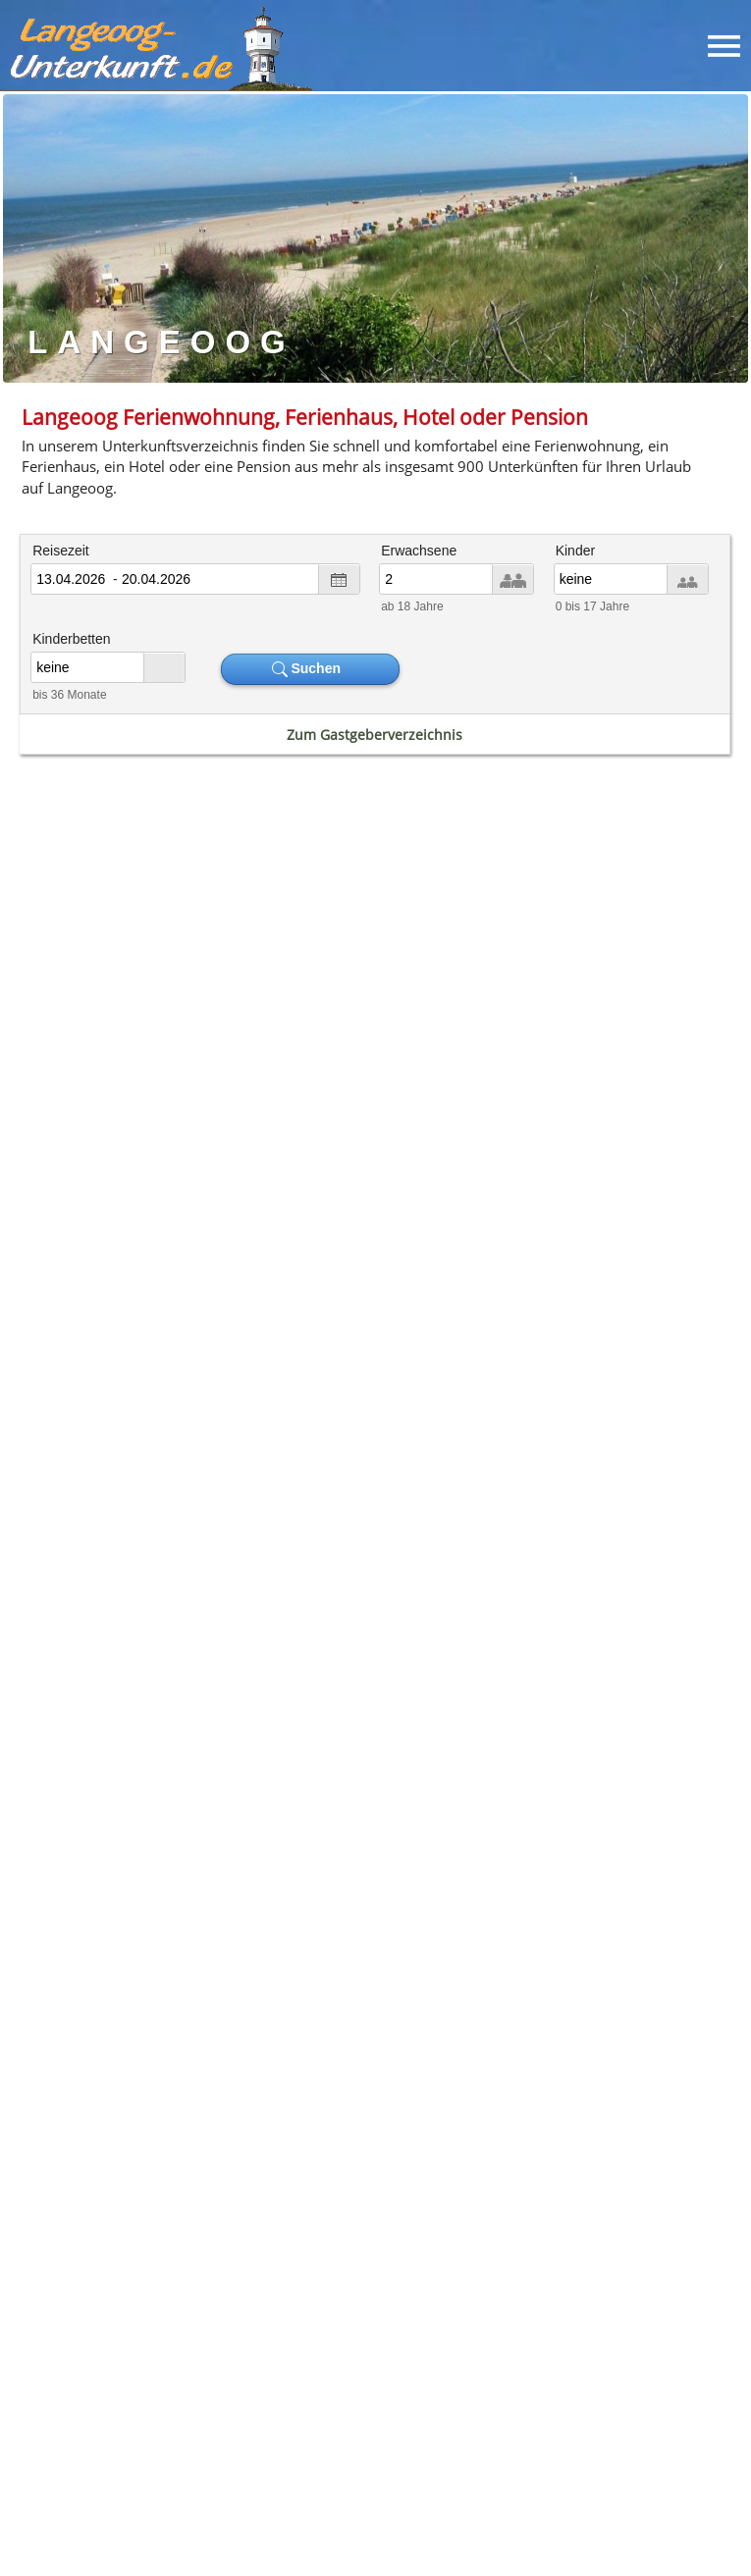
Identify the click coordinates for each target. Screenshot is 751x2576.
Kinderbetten (71, 639)
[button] (100, 2304)
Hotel (282, 1647)
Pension (89, 1686)
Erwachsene (418, 550)
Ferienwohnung (144, 1647)
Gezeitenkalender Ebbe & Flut (568, 1067)
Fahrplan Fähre (183, 1067)
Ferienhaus (279, 1666)
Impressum (336, 2375)
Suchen (310, 668)
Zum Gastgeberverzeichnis (374, 734)
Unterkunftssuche (213, 2375)
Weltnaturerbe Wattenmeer (489, 1911)
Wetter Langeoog (183, 1393)
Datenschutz (443, 2375)
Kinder (575, 550)
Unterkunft (576, 2108)
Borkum (302, 1765)
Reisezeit (60, 550)
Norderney (205, 1765)
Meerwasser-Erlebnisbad (568, 1950)
